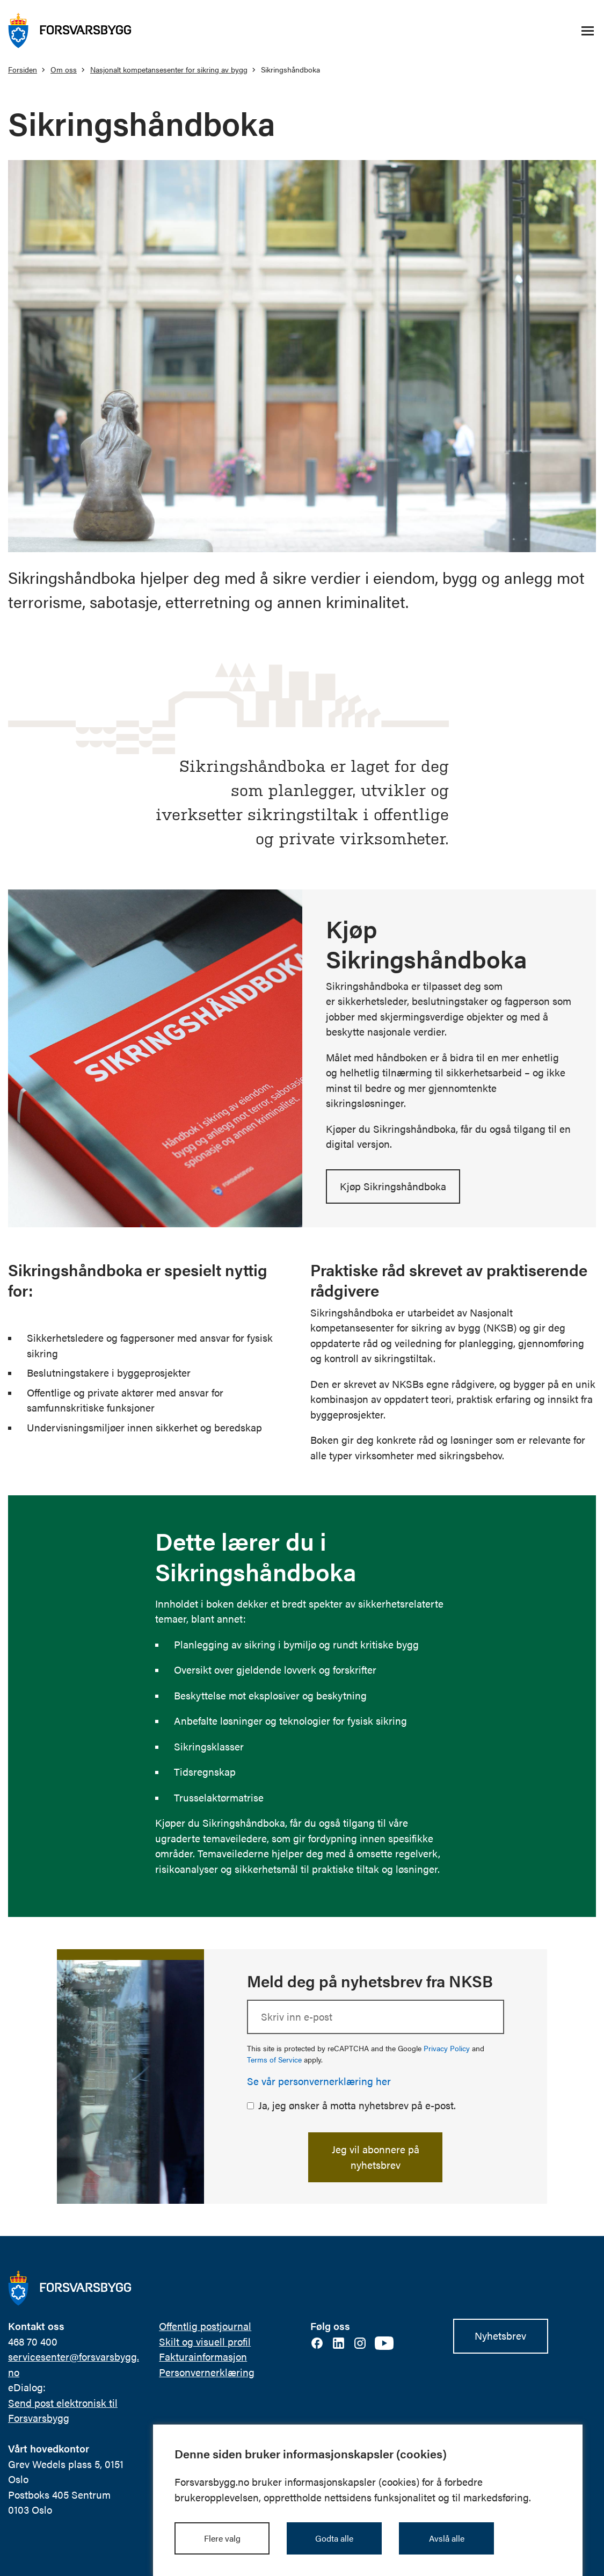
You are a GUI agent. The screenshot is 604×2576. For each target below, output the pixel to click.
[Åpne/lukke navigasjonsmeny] (587, 30)
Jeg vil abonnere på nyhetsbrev (375, 2157)
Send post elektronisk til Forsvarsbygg (63, 2411)
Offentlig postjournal (205, 2326)
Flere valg (222, 2538)
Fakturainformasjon (203, 2356)
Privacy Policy (447, 2048)
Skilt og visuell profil (205, 2341)
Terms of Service (274, 2059)
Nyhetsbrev (500, 2335)
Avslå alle (446, 2538)
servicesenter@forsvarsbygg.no (73, 2364)
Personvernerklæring (206, 2372)
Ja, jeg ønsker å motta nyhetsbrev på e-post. (357, 2105)
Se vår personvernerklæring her (319, 2081)
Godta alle (334, 2538)
